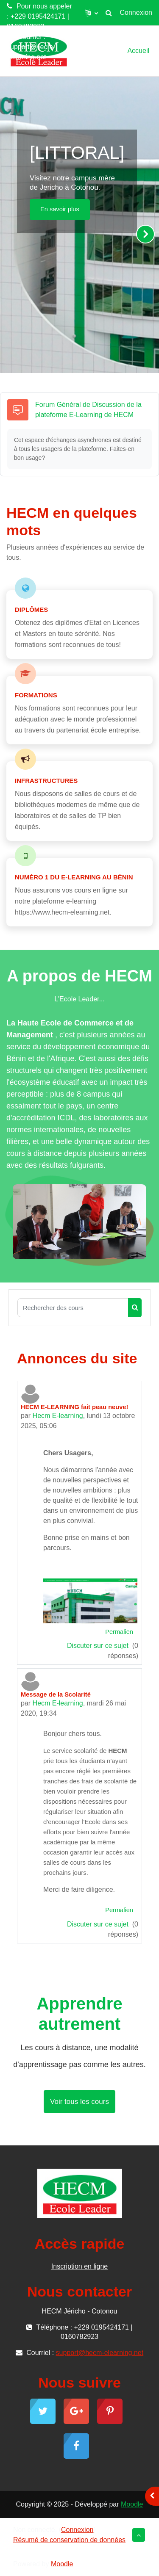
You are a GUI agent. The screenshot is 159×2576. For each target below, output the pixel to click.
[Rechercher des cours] (72, 1307)
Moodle (132, 2504)
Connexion (136, 12)
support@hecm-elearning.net (31, 52)
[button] (91, 12)
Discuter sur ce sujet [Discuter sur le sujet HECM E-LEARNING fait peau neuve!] (98, 1645)
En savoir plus (59, 209)
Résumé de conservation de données (69, 2539)
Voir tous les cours (79, 2102)
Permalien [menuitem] (119, 1631)
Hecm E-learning (58, 1415)
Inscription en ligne (79, 2266)
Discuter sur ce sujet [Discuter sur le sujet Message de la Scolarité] (98, 1924)
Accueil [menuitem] (138, 50)
